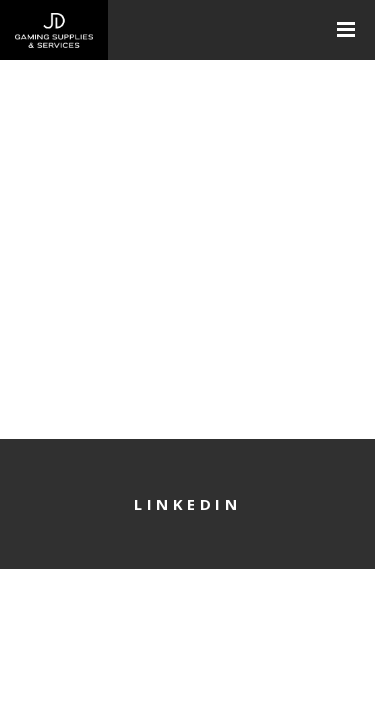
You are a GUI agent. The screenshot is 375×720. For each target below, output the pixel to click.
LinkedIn (187, 504)
